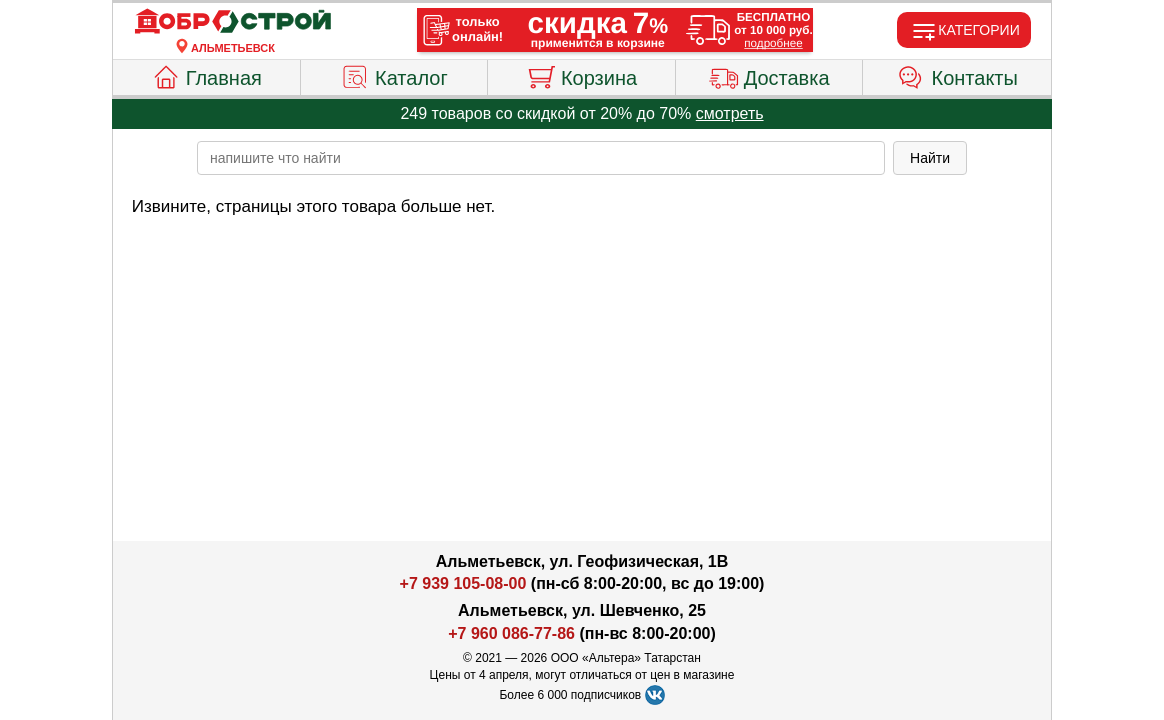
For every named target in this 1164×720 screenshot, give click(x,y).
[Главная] (233, 22)
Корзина (581, 75)
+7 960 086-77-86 (511, 633)
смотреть (730, 113)
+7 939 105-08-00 (463, 583)
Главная (206, 75)
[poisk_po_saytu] (541, 158)
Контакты (957, 75)
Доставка (769, 75)
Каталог (394, 75)
